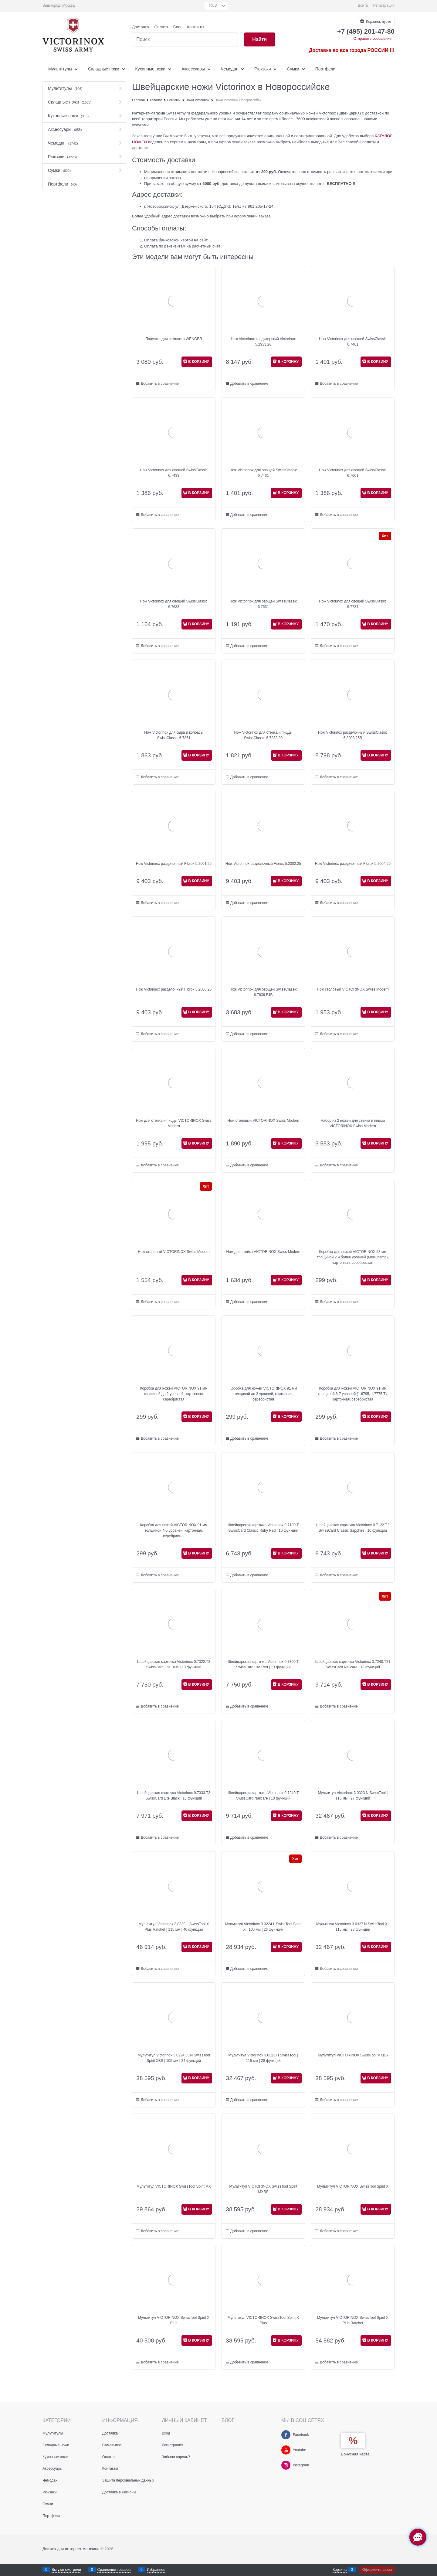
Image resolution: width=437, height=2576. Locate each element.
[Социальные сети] (417, 2537)
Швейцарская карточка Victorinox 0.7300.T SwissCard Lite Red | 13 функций (263, 1664)
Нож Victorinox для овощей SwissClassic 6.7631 (263, 604)
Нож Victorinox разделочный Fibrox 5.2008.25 (174, 989)
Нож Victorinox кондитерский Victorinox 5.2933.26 (263, 341)
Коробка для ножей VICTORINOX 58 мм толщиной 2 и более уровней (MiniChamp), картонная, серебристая (353, 1257)
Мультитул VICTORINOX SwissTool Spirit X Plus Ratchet (352, 2320)
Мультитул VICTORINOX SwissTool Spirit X (352, 2186)
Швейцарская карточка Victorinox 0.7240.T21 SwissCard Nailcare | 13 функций (353, 1664)
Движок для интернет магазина (71, 2549)
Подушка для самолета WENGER (173, 339)
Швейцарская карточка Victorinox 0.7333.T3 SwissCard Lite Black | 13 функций (173, 1795)
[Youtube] (285, 2450)
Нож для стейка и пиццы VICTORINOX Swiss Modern (174, 1123)
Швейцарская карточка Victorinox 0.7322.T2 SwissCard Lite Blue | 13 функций (173, 1664)
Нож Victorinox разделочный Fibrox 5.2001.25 (174, 864)
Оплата (161, 27)
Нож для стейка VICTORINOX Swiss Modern (263, 1252)
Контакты (195, 27)
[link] (68, 5)
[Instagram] (285, 2465)
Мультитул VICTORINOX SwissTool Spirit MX (174, 2186)
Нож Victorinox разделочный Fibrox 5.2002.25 (263, 864)
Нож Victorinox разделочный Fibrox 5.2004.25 (353, 864)
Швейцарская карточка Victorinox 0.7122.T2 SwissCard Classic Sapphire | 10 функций (352, 1528)
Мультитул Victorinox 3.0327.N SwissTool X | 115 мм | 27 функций (352, 1927)
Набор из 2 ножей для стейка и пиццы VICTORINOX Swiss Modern (352, 1123)
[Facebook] (285, 2434)
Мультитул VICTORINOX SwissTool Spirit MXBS (263, 2189)
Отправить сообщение (372, 38)
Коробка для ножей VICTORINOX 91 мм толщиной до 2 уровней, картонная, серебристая (173, 1393)
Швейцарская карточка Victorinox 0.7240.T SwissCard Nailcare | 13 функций (263, 1795)
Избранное (156, 2569)
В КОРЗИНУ (198, 362)
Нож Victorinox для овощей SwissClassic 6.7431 (263, 473)
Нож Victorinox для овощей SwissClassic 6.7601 (352, 473)
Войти (363, 5)
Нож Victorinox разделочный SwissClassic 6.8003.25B (353, 735)
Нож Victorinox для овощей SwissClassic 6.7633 (173, 604)
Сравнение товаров (114, 2569)
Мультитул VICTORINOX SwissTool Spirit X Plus (173, 2320)
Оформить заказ (377, 2569)
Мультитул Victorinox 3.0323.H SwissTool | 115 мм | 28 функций (263, 2058)
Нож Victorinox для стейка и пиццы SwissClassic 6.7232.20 (263, 735)
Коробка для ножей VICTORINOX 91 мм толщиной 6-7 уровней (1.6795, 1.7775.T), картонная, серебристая (353, 1393)
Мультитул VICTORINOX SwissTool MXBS (353, 2055)
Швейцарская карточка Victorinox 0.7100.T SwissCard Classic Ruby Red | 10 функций (263, 1528)
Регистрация (384, 5)
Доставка (140, 27)
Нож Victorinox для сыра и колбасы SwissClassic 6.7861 (173, 735)
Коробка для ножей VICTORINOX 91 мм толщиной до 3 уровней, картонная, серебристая (263, 1393)
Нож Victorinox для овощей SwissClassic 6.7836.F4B (263, 992)
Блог (177, 27)
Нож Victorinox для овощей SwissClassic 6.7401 (352, 341)
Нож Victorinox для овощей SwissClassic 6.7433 (173, 473)
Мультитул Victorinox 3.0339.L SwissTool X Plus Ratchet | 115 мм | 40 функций (173, 1927)
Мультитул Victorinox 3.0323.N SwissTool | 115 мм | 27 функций (353, 1795)
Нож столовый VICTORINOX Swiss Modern (352, 989)
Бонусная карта (355, 2454)
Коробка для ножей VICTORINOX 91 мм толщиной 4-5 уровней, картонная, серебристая (173, 1530)
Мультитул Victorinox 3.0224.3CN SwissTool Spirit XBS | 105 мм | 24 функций (173, 2058)
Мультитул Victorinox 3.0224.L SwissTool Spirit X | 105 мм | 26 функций (263, 1927)
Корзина (340, 2569)
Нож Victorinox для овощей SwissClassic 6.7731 (352, 604)
